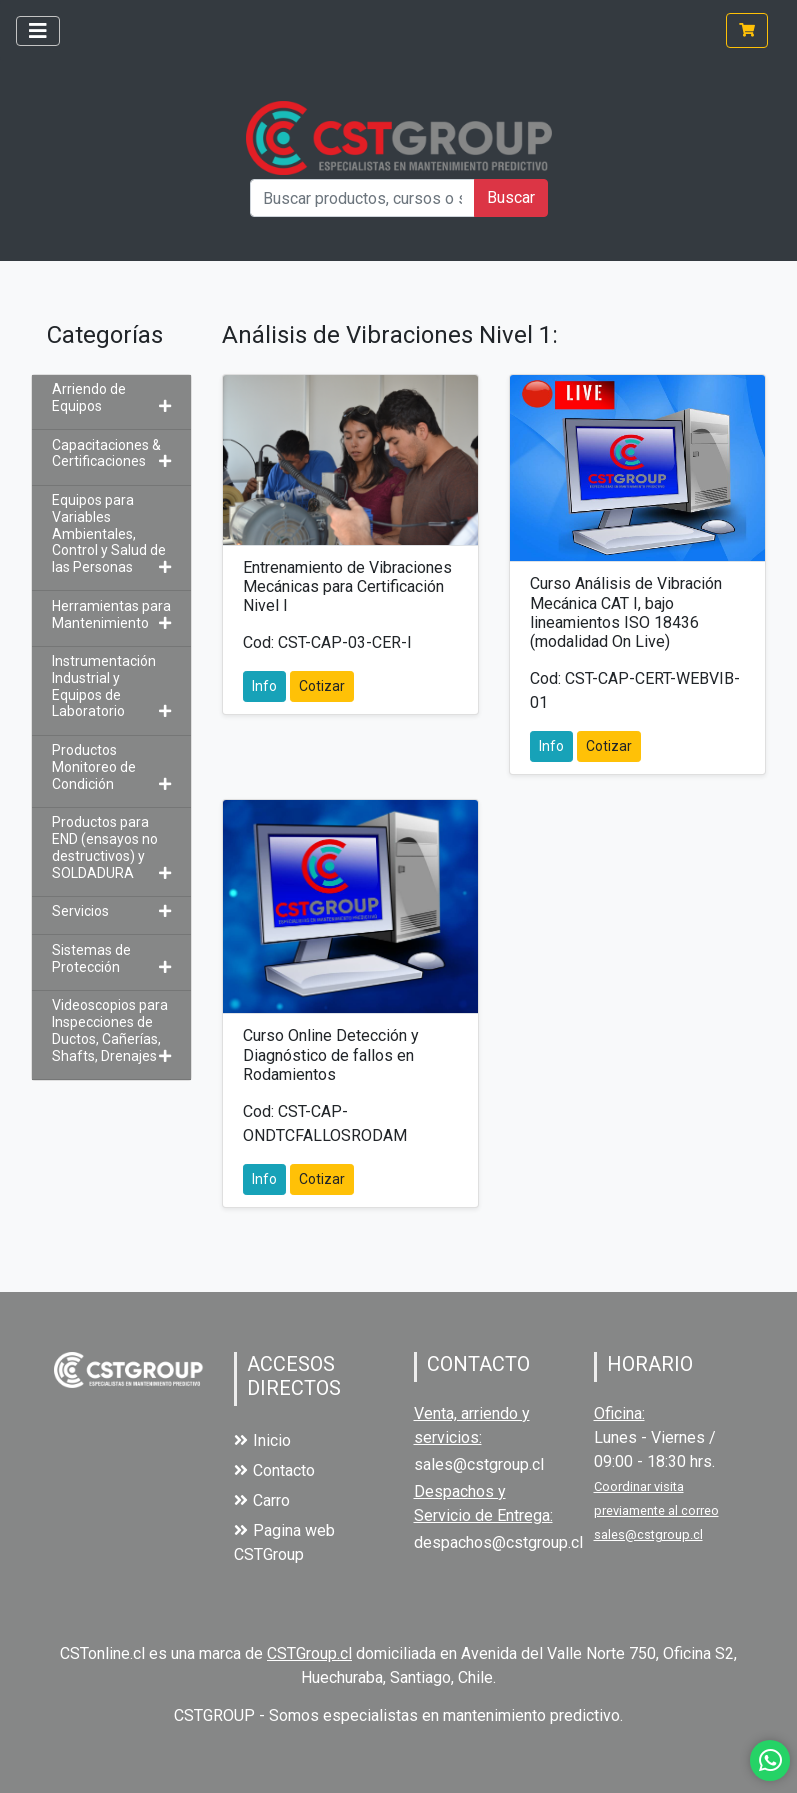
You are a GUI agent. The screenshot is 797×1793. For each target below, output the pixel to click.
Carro (262, 1500)
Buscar (511, 197)
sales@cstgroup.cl (479, 1464)
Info (264, 686)
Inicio (262, 1440)
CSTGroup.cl (309, 1653)
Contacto (274, 1470)
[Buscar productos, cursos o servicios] (362, 198)
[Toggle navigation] (38, 31)
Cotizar (322, 686)
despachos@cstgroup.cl (498, 1542)
